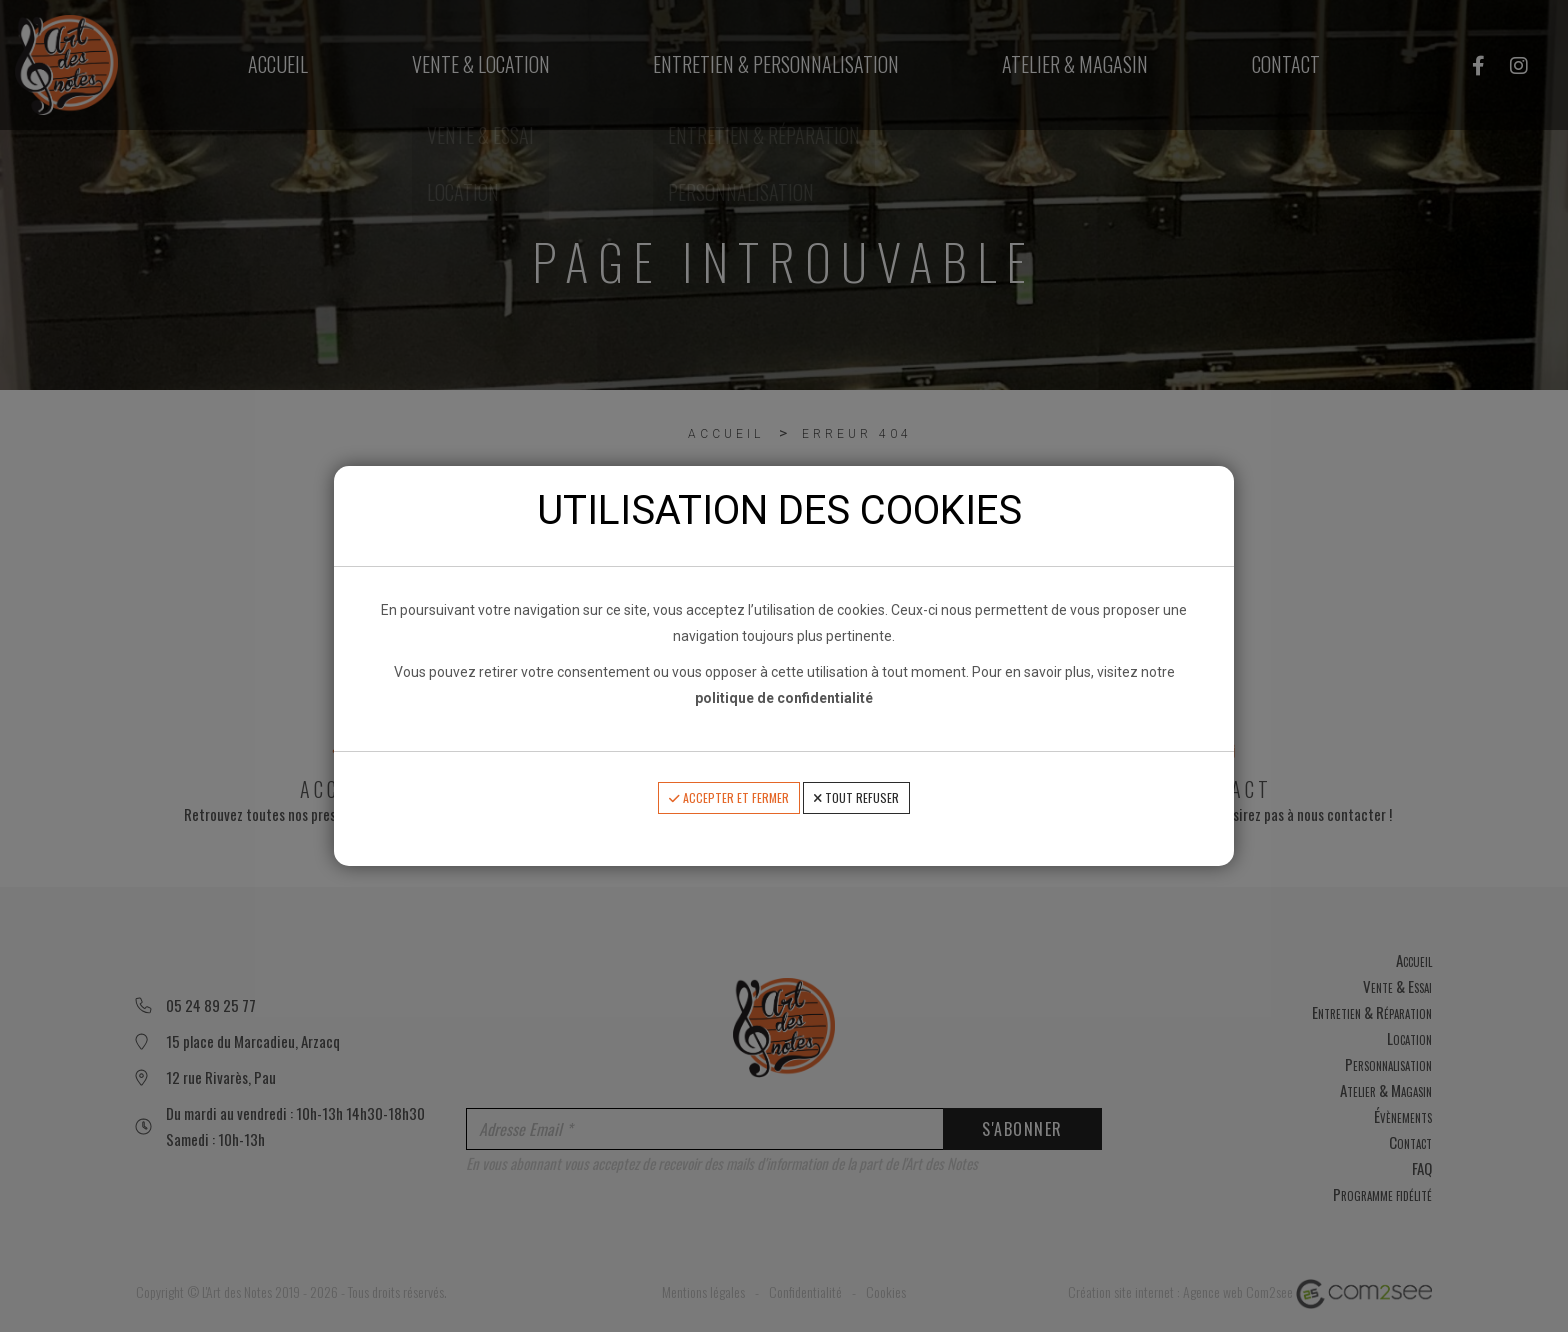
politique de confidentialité (784, 698)
